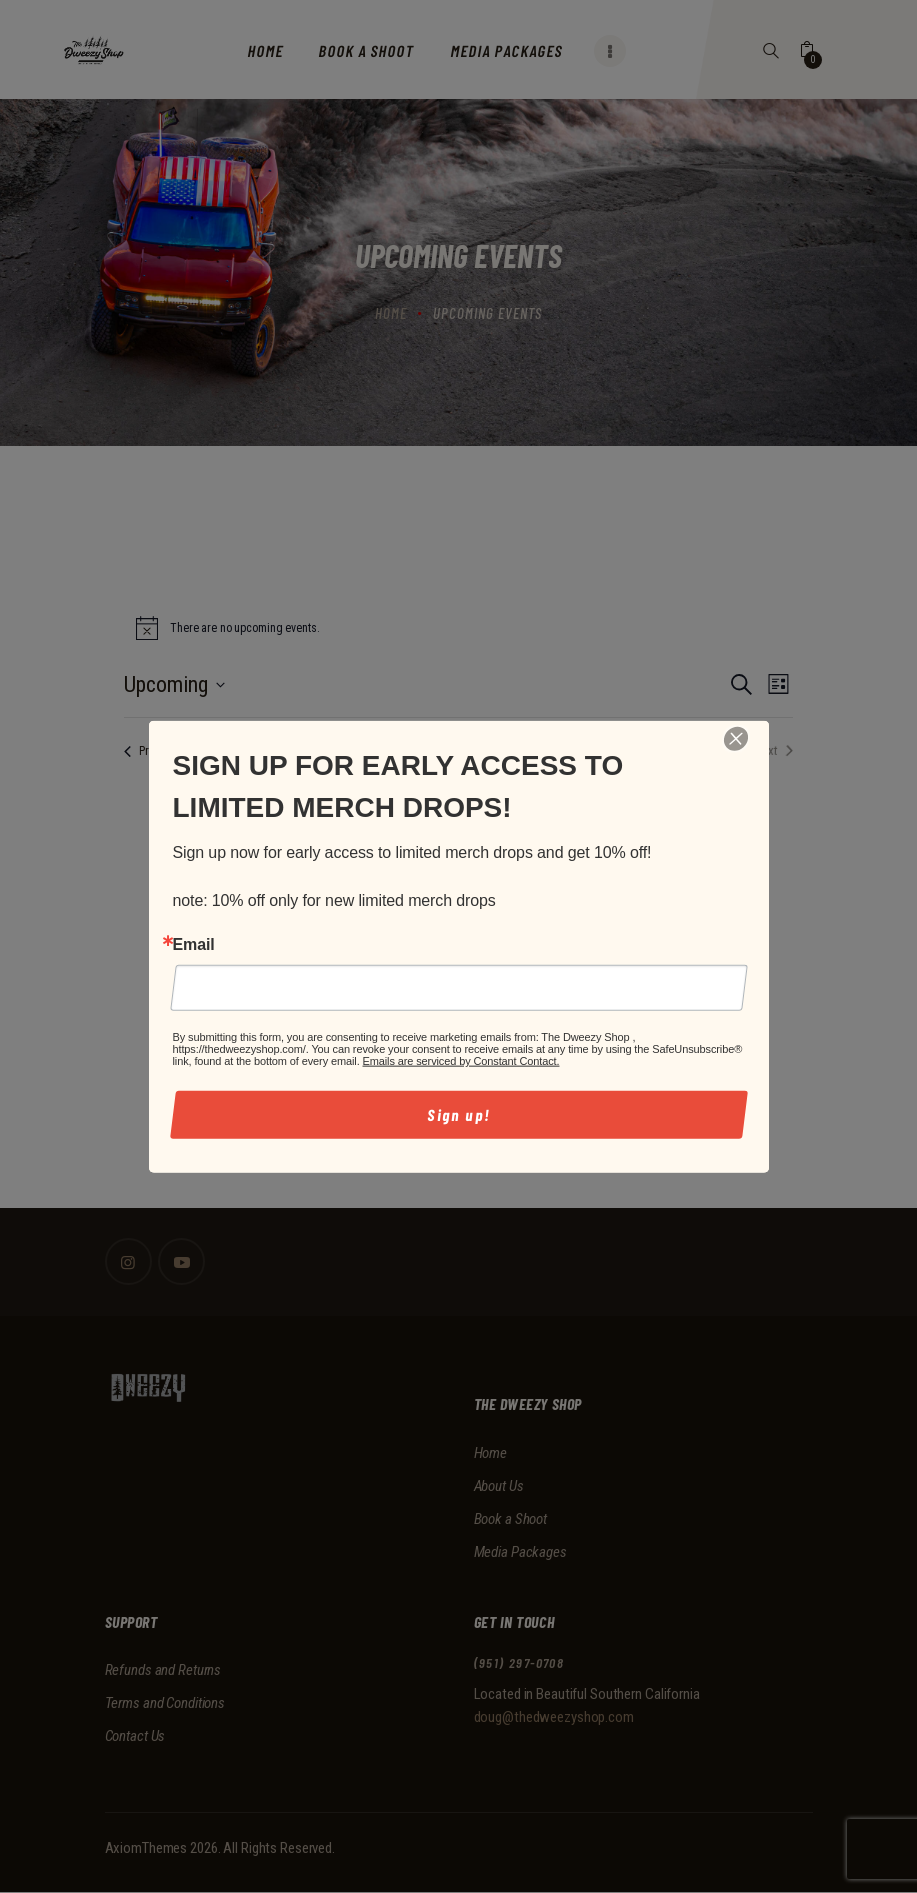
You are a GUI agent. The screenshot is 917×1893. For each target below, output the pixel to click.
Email (194, 944)
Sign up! (458, 1114)
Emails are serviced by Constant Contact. (461, 1061)
